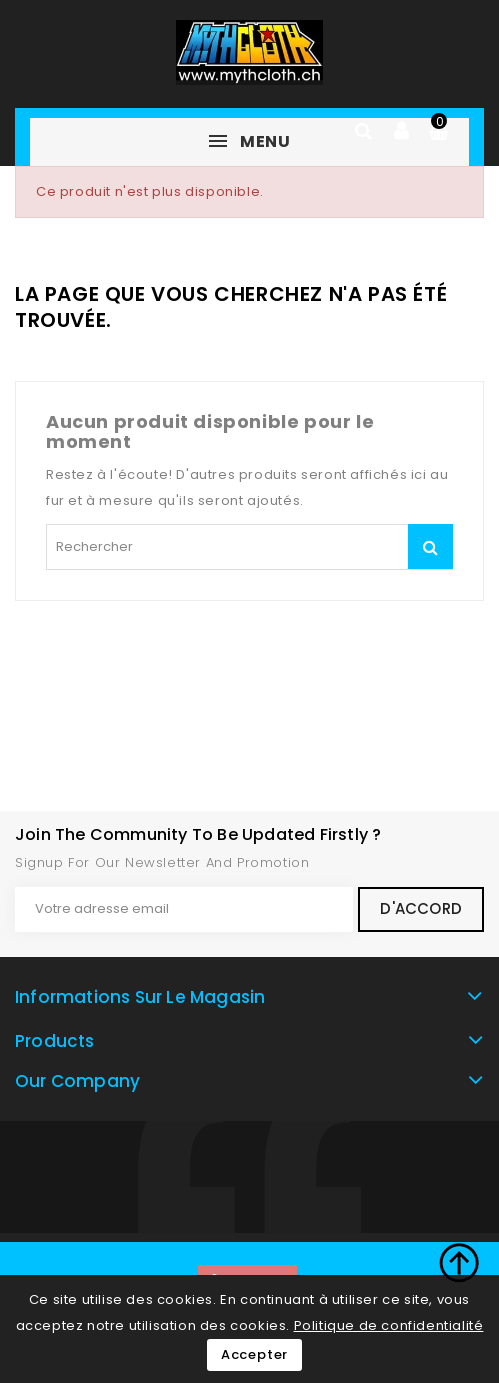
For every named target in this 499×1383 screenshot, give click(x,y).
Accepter (254, 1354)
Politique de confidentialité (389, 1325)
